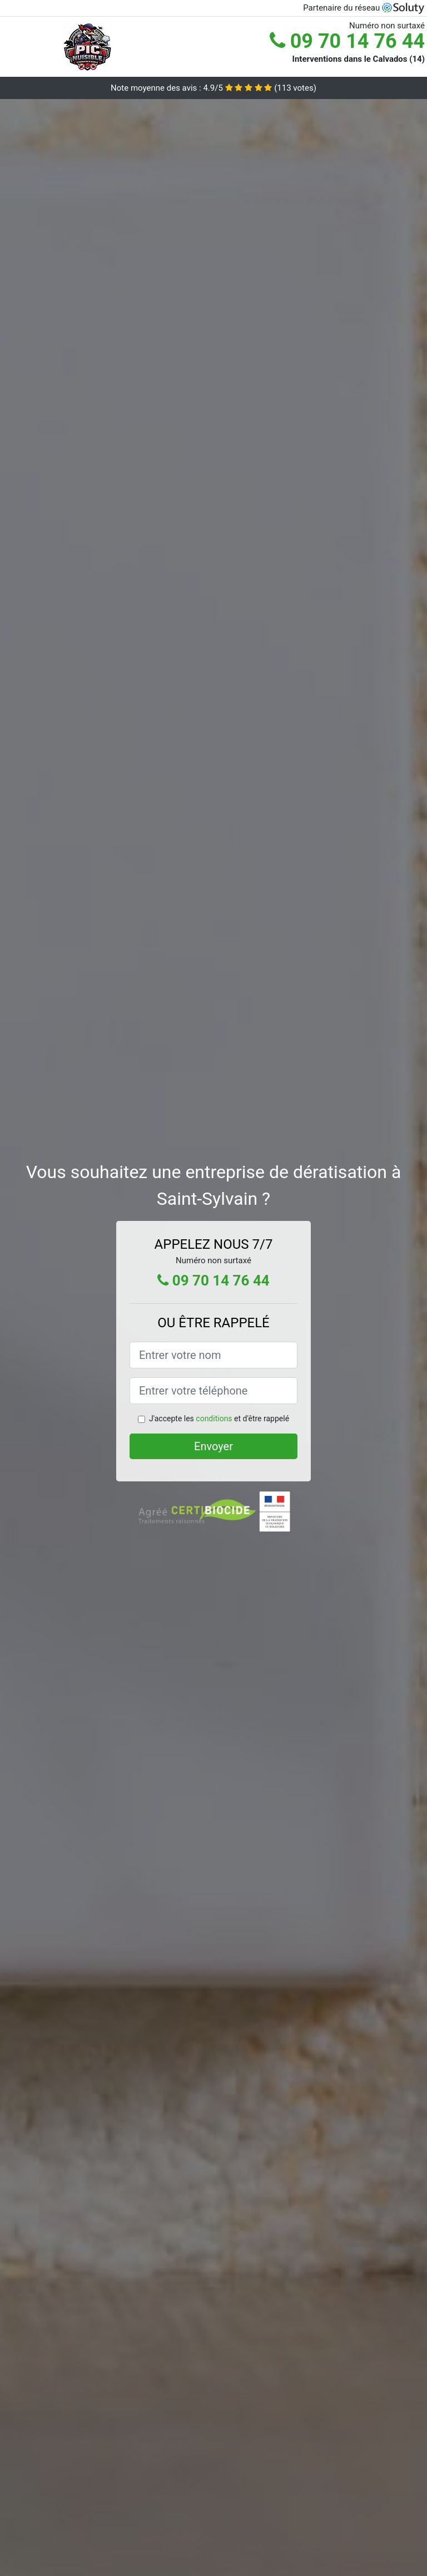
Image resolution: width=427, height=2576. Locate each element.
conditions (214, 1418)
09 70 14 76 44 (347, 41)
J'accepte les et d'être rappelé (219, 1418)
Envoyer (213, 1446)
